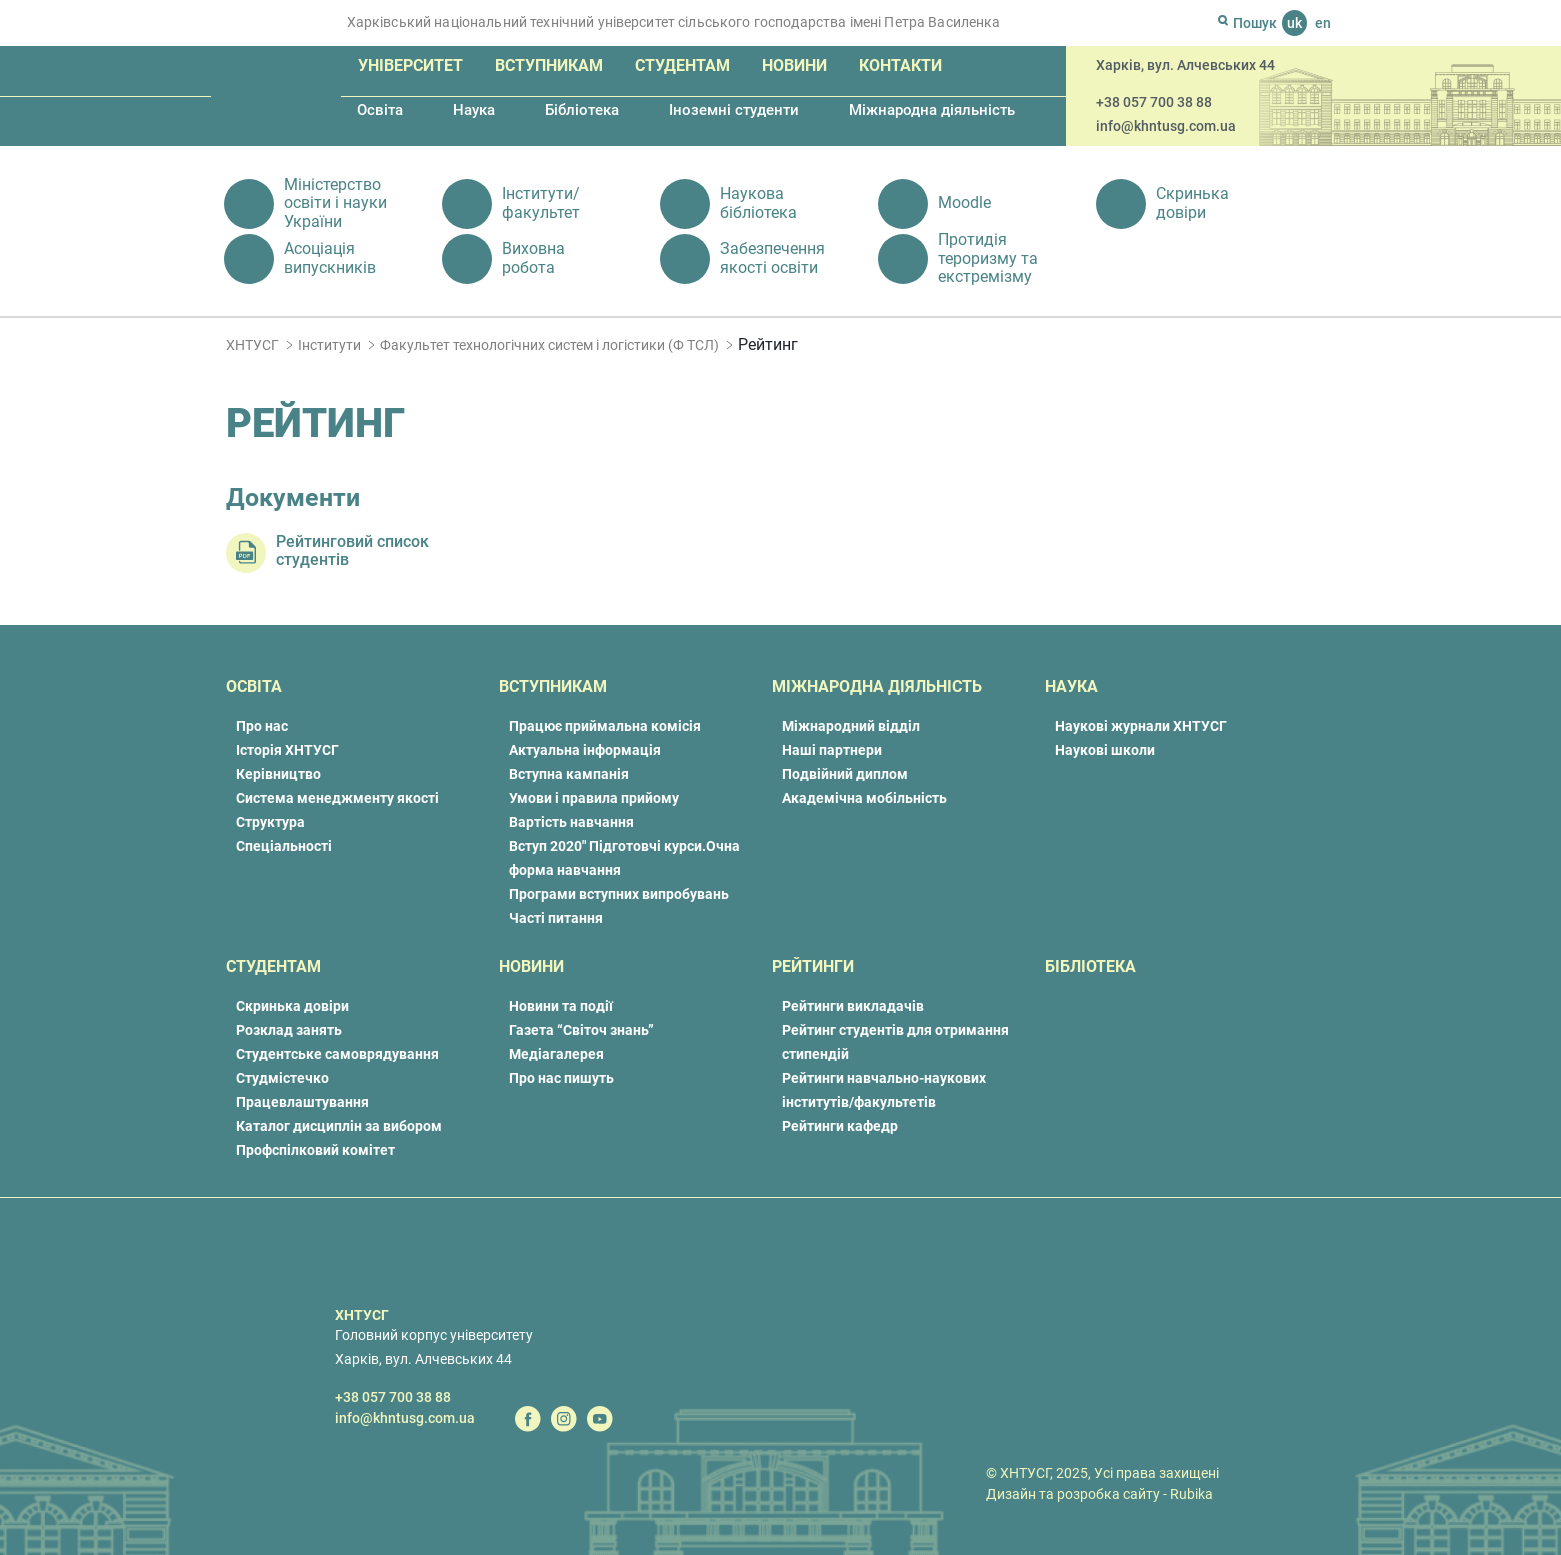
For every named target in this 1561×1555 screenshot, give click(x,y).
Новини (794, 65)
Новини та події (561, 1006)
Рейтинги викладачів (853, 1006)
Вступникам (549, 65)
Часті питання (556, 918)
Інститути (329, 345)
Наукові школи (1105, 750)
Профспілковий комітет (315, 1150)
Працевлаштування (302, 1102)
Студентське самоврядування (337, 1054)
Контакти (900, 65)
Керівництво (278, 774)
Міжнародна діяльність (932, 110)
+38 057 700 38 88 (1154, 102)
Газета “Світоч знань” (581, 1030)
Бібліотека (582, 110)
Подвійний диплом (845, 774)
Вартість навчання (571, 822)
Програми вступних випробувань (619, 894)
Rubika (1191, 1494)
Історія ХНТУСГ (287, 750)
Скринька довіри (292, 1006)
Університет (410, 65)
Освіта (380, 110)
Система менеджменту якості (337, 798)
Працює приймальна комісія (605, 726)
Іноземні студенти (734, 110)
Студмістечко (282, 1078)
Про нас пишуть (561, 1078)
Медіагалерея (556, 1054)
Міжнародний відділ (851, 726)
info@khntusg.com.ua (1166, 126)
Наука (474, 110)
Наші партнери (832, 750)
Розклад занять (289, 1030)
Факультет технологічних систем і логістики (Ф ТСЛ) (549, 345)
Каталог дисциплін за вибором (339, 1126)
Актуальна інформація (585, 750)
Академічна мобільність (864, 798)
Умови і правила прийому (594, 798)
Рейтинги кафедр (840, 1126)
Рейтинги (813, 966)
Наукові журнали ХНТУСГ (1141, 726)
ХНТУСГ (252, 345)
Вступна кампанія (569, 774)
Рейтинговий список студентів (352, 551)
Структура (270, 822)
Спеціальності (284, 846)
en (1323, 23)
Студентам (682, 65)
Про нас (262, 726)
